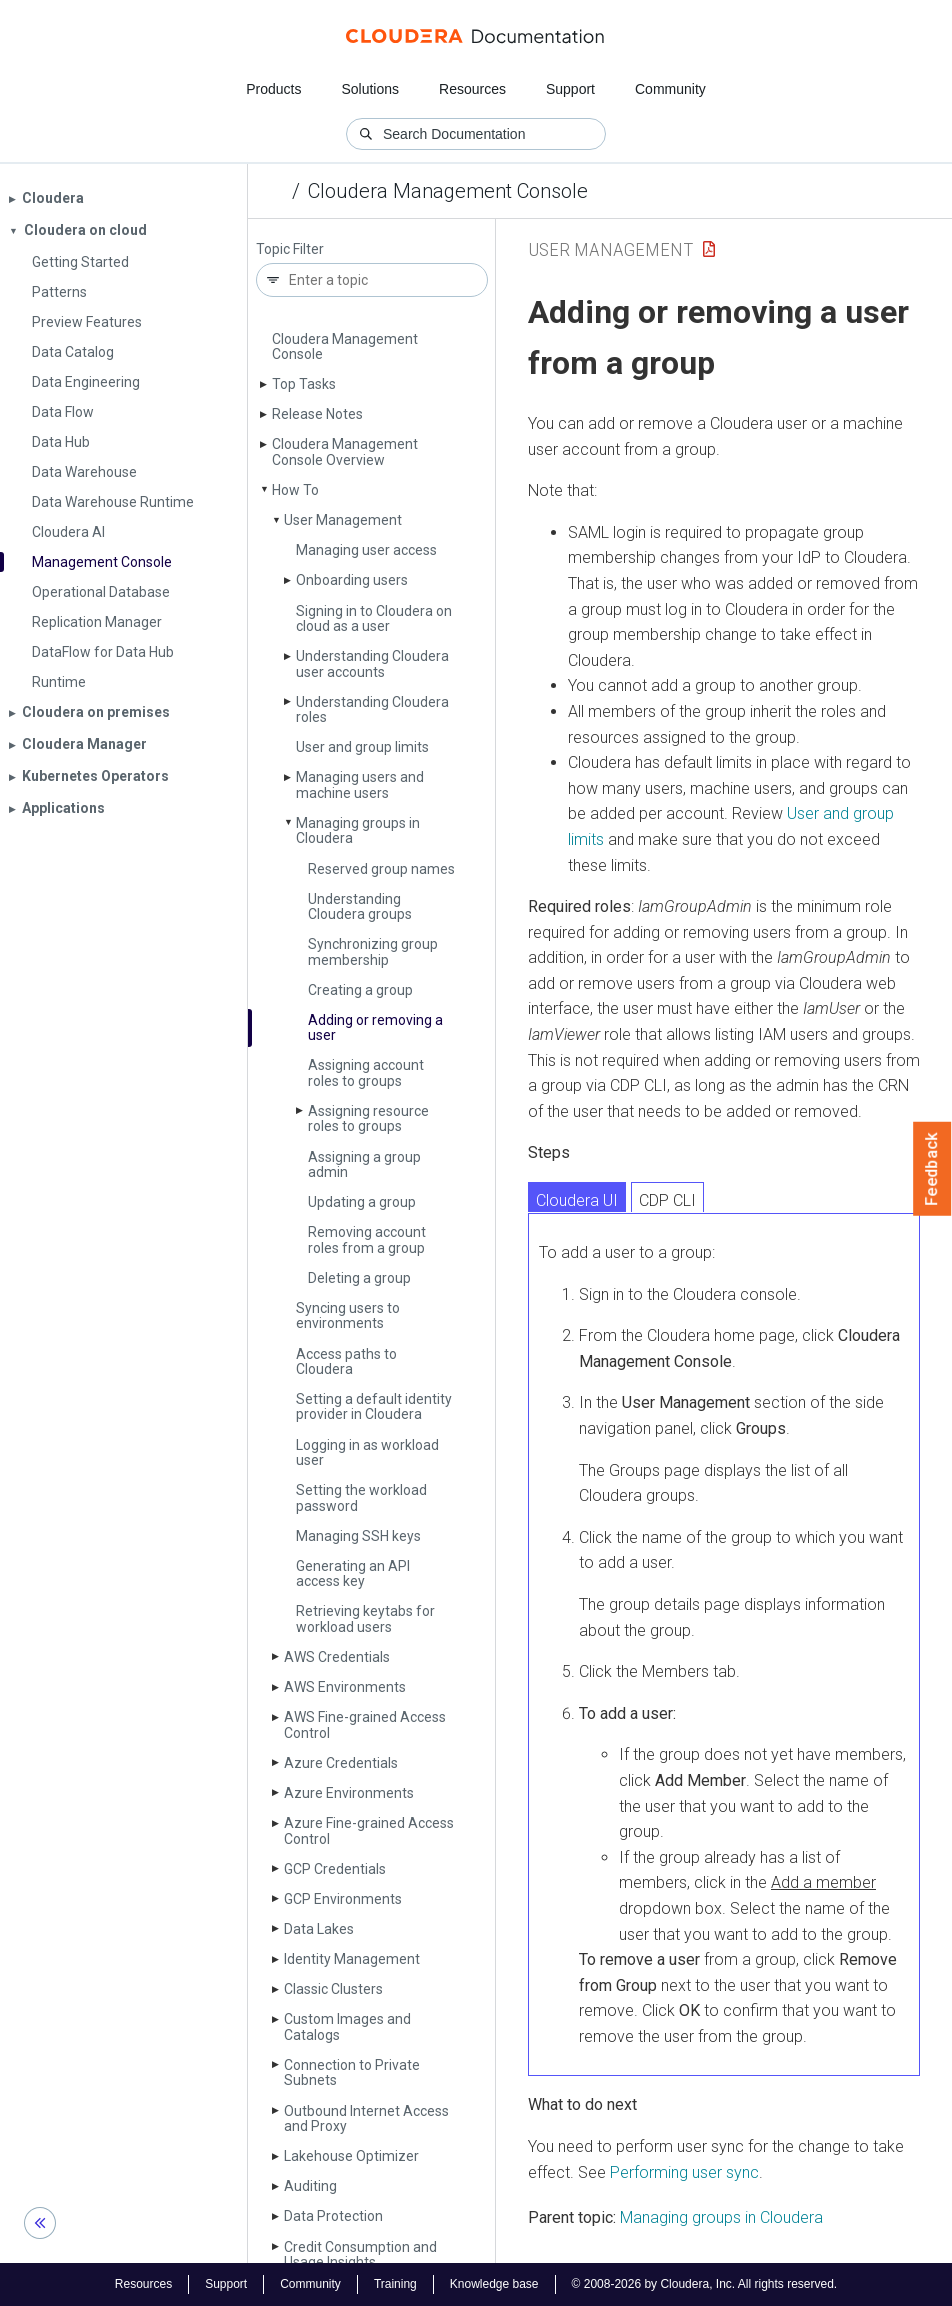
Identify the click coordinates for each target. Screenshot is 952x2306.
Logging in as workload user (367, 1452)
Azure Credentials (341, 1763)
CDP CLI (667, 1200)
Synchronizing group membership (373, 951)
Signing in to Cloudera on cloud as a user (374, 618)
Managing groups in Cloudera (358, 830)
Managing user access (366, 550)
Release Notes (317, 414)
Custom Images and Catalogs (347, 2026)
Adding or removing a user (375, 1027)
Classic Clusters (333, 1989)
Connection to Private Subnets (352, 2072)
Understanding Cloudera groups (360, 906)
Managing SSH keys (358, 1536)
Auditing (310, 2186)
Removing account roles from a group (367, 1239)
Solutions (370, 89)
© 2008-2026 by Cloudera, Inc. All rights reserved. (705, 2284)
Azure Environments (349, 1793)
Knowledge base (494, 2284)
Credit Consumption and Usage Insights (360, 2254)
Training (395, 2284)
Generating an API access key (353, 1573)
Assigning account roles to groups (366, 1072)
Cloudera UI (577, 1200)
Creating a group (360, 990)
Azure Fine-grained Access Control (369, 1830)
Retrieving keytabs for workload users (365, 1618)
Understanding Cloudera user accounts (372, 663)
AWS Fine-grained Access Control (365, 1724)
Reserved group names (381, 869)
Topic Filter (290, 249)
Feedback (932, 1169)
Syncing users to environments (348, 1315)
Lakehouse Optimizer (351, 2156)
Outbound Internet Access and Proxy (366, 2118)
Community (670, 89)
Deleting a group (359, 1278)
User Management (343, 520)
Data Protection (333, 2216)
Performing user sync (684, 2172)
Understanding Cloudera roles (372, 709)
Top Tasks (304, 384)
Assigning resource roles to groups (368, 1118)
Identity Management (352, 1959)
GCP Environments (343, 1899)
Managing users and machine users (360, 784)
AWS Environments (345, 1687)
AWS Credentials (337, 1657)
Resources (472, 89)
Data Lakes (319, 1929)
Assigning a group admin (364, 1164)
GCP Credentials (335, 1869)
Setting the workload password (361, 1497)
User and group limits (362, 747)
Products (273, 89)
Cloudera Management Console (448, 191)
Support (570, 89)
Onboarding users (352, 580)
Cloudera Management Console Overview (345, 451)
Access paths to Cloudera (346, 1361)
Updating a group (362, 1202)
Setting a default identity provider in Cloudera (374, 1406)
